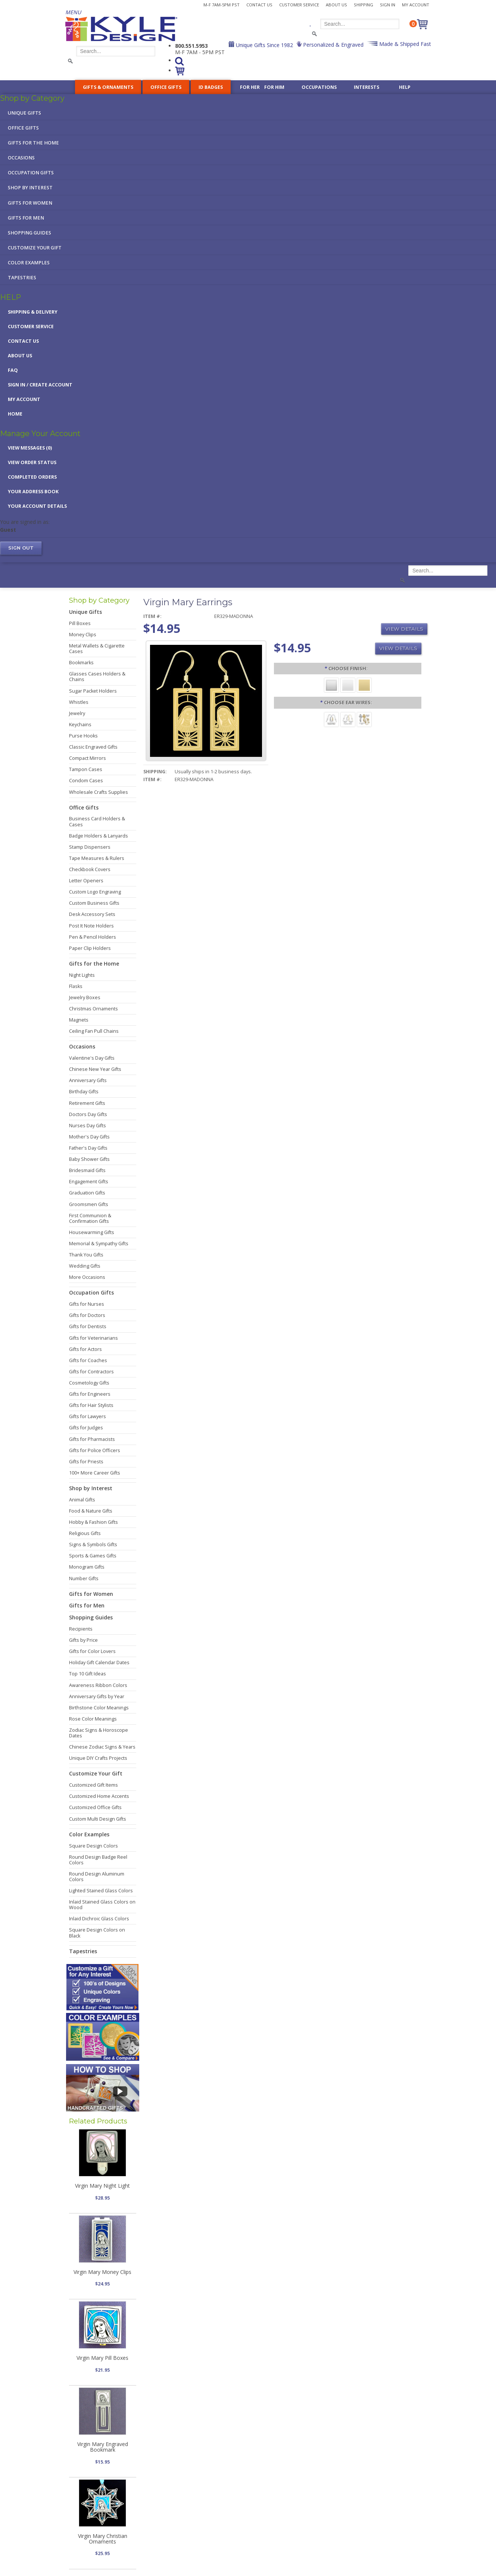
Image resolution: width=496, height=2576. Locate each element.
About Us (336, 4)
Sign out (21, 548)
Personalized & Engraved (333, 44)
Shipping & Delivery (32, 312)
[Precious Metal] (347, 718)
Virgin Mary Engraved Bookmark (102, 2446)
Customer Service (299, 4)
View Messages (30, 448)
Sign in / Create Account (40, 385)
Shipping (363, 4)
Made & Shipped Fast (404, 43)
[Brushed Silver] (331, 684)
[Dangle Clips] (364, 718)
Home (15, 414)
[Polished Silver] (347, 684)
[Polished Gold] (364, 684)
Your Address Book (33, 491)
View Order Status (32, 462)
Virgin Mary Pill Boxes (102, 2357)
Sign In (387, 4)
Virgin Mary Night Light (102, 2185)
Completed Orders (32, 477)
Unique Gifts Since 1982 (263, 45)
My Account (415, 4)
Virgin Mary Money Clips (102, 2271)
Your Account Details (37, 506)
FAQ (13, 370)
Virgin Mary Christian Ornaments (102, 2538)
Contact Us (259, 4)
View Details (404, 629)
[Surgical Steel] (331, 718)
